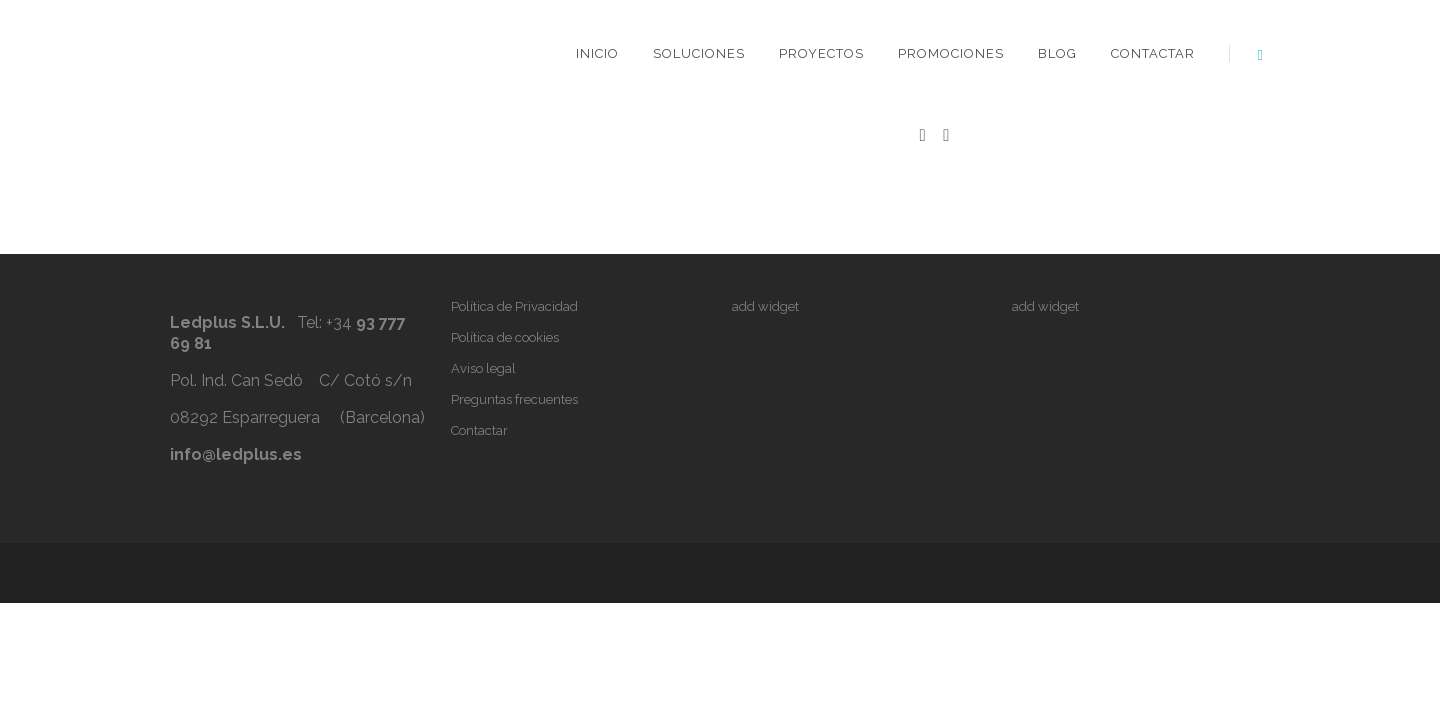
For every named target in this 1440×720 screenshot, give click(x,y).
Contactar (1153, 53)
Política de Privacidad (514, 306)
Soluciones (699, 53)
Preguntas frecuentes (514, 399)
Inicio (597, 53)
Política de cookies (505, 337)
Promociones (951, 53)
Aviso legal (483, 368)
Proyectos (821, 53)
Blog (1057, 53)
